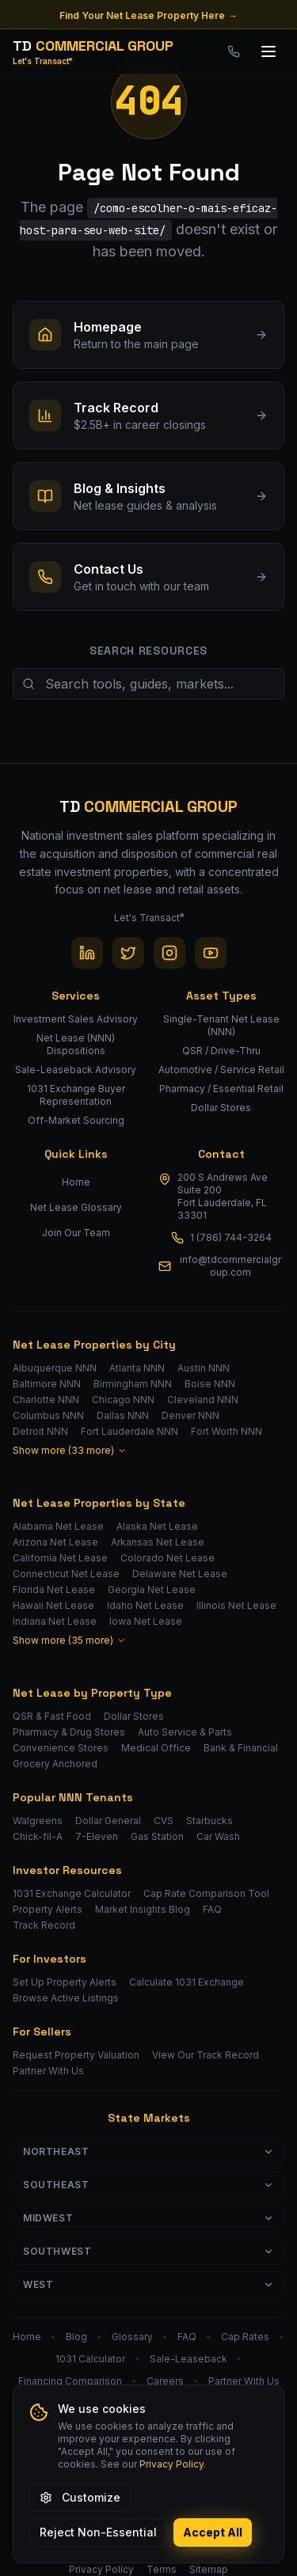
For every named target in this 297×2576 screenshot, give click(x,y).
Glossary (132, 2337)
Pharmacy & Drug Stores (69, 1732)
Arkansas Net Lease (157, 1542)
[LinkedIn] (87, 953)
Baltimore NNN (47, 1384)
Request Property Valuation (76, 2055)
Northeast (148, 2151)
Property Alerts (47, 1909)
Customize (80, 2497)
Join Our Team (76, 1233)
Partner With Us (48, 2071)
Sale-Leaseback (188, 2359)
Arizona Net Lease (55, 1542)
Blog (76, 2337)
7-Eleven (96, 1836)
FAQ (212, 1909)
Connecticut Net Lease (66, 1574)
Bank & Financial (241, 1748)
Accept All (212, 2532)
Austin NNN (203, 1368)
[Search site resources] (148, 684)
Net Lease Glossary (76, 1207)
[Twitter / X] (128, 953)
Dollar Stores (134, 1716)
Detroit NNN (40, 1431)
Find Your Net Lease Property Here (148, 15)
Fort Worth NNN (226, 1431)
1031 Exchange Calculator (72, 1893)
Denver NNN (190, 1415)
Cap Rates (245, 2337)
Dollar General (108, 1821)
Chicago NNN (123, 1400)
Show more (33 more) (70, 1450)
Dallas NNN (123, 1415)
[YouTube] (211, 953)
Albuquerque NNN (55, 1368)
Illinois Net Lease (236, 1605)
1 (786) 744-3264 (231, 1237)
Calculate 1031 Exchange (186, 1982)
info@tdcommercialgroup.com (230, 1266)
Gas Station (157, 1836)
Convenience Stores (61, 1748)
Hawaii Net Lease (53, 1605)
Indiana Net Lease (55, 1621)
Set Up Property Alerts (64, 1982)
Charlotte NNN (46, 1400)
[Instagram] (169, 953)
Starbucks (209, 1821)
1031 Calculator (90, 2359)
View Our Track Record (205, 2055)
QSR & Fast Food (52, 1716)
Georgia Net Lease (152, 1589)
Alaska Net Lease (157, 1526)
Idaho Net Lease (145, 1605)
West (148, 2284)
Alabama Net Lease (58, 1526)
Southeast (148, 2185)
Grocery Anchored (55, 1764)
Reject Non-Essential (98, 2532)
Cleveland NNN (202, 1400)
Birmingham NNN (132, 1384)
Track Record (44, 1925)
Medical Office (156, 1748)
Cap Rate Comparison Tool (206, 1893)
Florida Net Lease (54, 1589)
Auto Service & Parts (185, 1732)
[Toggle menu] (268, 51)
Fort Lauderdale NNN (129, 1431)
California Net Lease (60, 1558)
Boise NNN (210, 1384)
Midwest (148, 2218)
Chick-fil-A (38, 1836)
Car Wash (218, 1836)
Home (76, 1182)
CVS (163, 1821)
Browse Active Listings (66, 1998)
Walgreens (38, 1821)
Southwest (148, 2251)
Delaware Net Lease (179, 1574)
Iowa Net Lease (145, 1621)
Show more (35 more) (69, 1640)
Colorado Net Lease (167, 1558)
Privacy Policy (171, 2464)
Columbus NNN (48, 1415)
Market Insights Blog (142, 1909)
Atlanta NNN (137, 1368)
